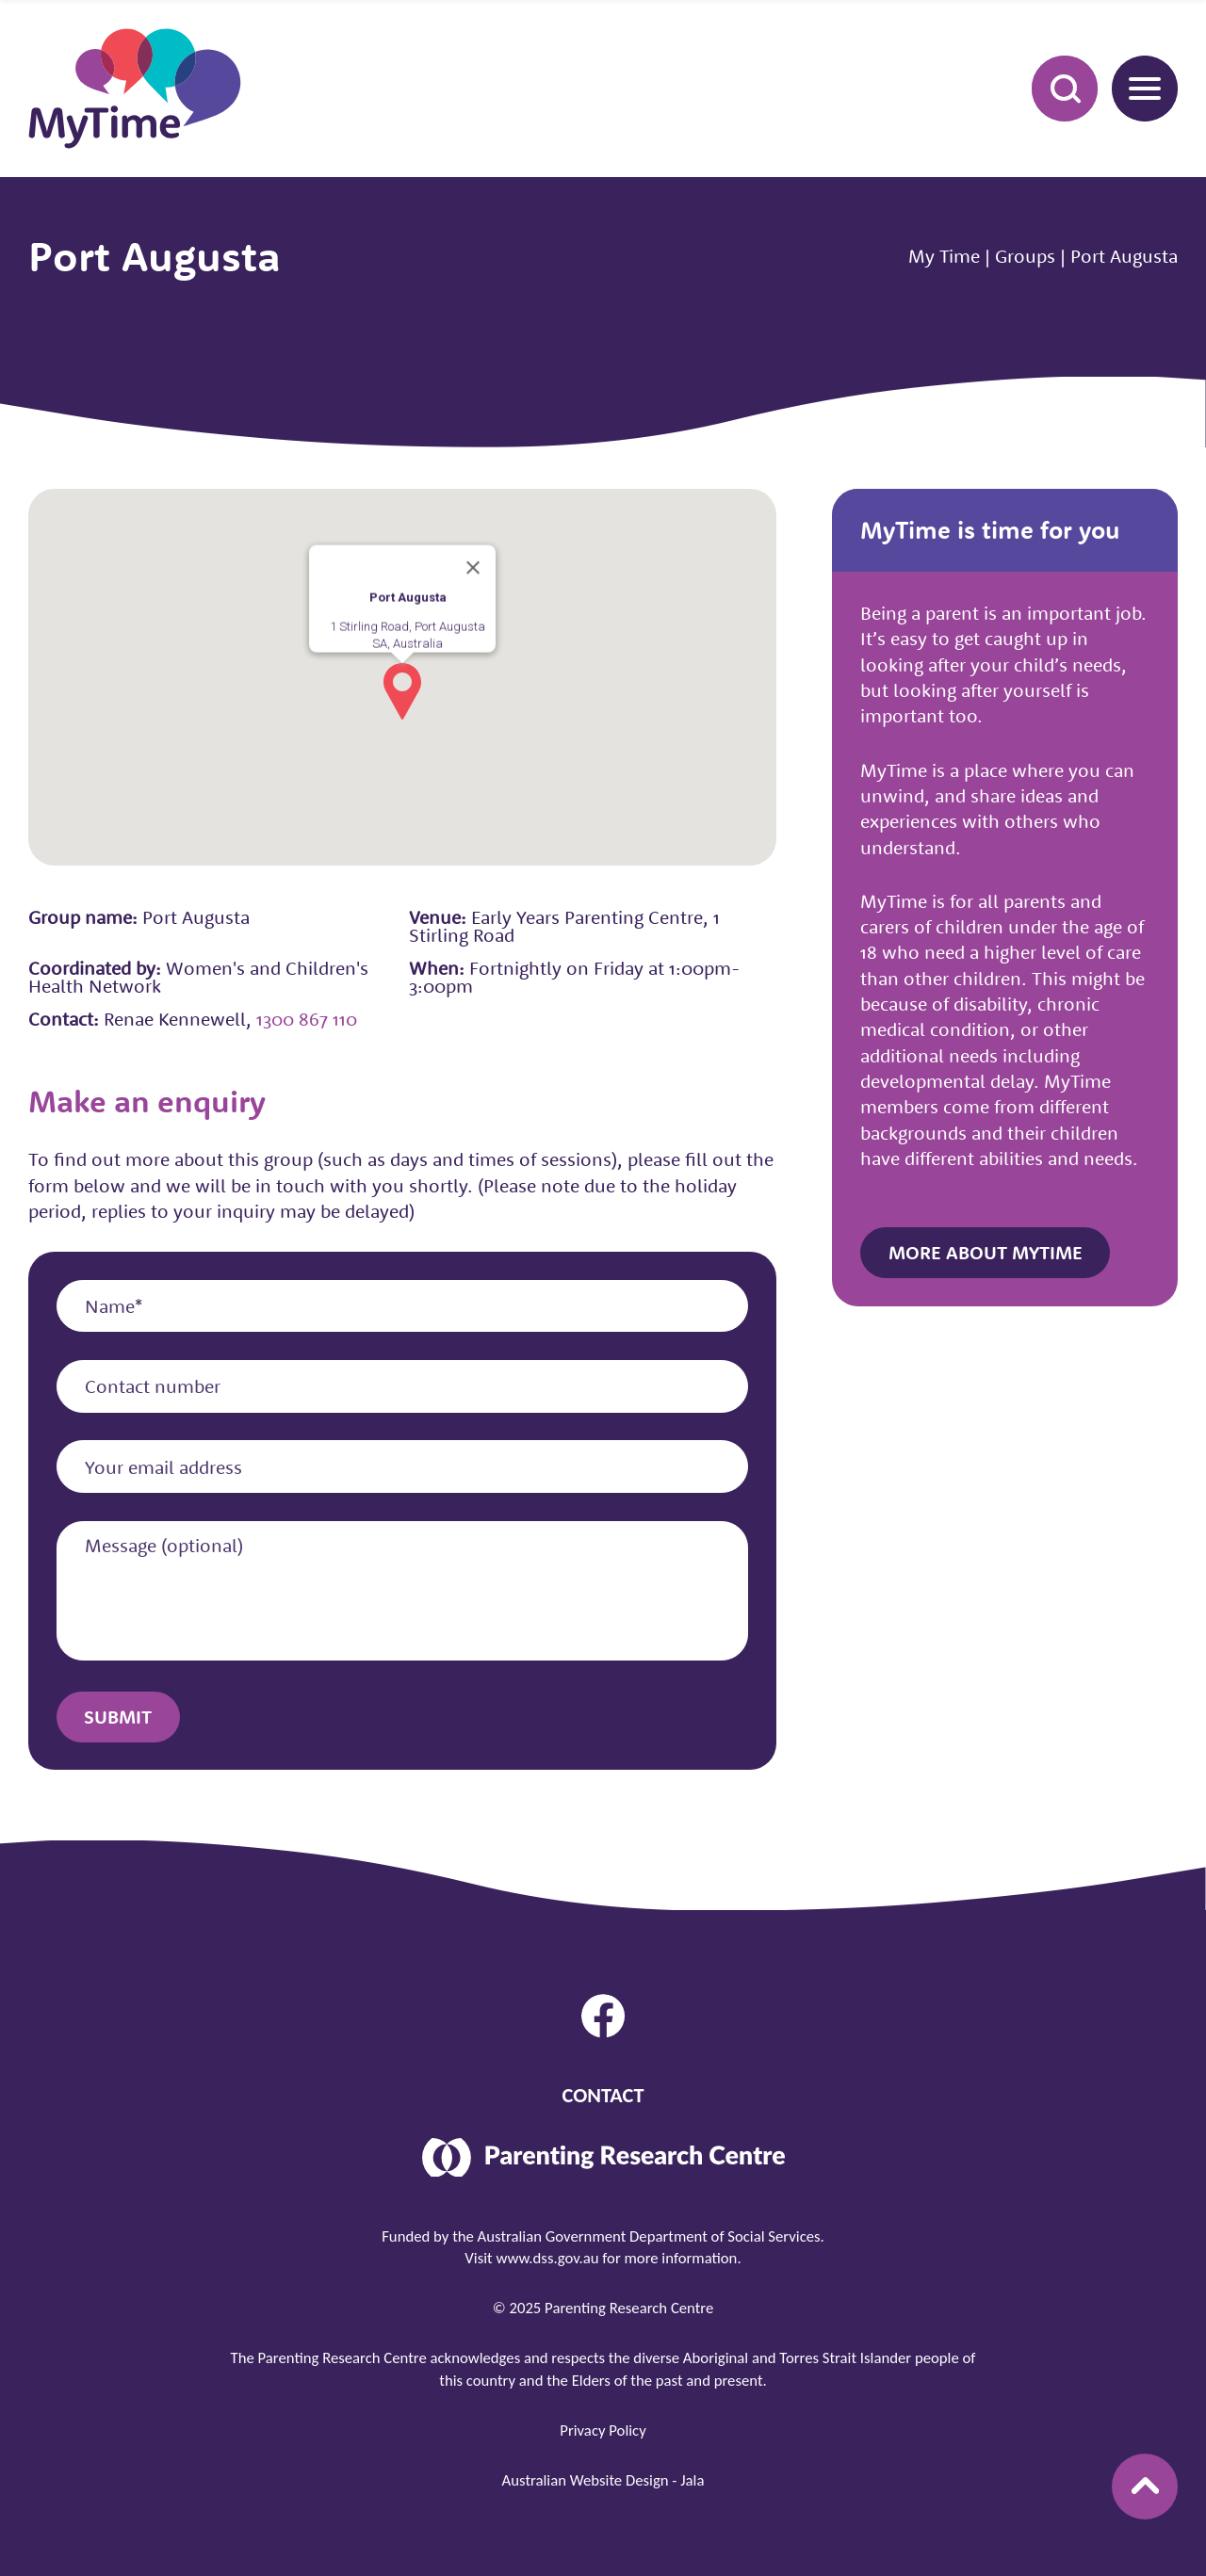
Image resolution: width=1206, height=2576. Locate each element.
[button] (402, 691)
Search (1054, 87)
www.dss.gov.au (547, 2257)
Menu (1136, 88)
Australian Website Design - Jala (603, 2480)
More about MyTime (985, 1252)
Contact (603, 2095)
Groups (1025, 255)
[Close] (473, 568)
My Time (944, 255)
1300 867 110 (306, 1018)
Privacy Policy (602, 2430)
